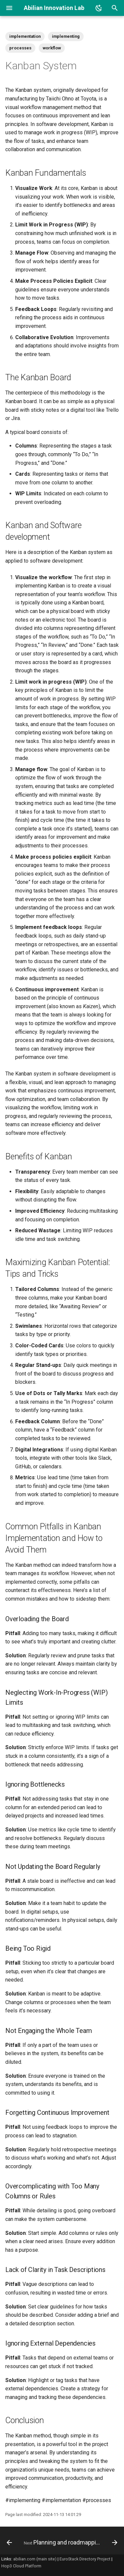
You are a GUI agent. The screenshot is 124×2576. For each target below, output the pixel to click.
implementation (25, 36)
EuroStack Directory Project (85, 2558)
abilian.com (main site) (35, 2558)
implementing (66, 36)
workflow (52, 47)
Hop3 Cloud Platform (21, 2565)
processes (20, 47)
